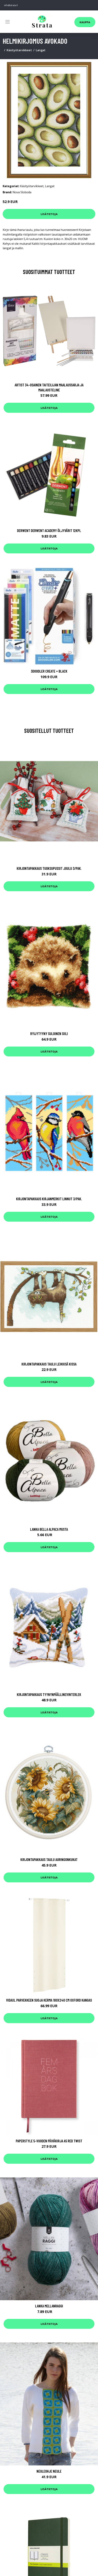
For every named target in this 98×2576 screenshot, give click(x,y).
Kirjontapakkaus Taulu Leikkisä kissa (49, 1364)
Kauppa (85, 22)
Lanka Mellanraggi (49, 2306)
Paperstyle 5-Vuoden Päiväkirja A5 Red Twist (49, 2141)
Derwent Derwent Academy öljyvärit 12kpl (49, 530)
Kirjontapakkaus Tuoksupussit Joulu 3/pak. (49, 868)
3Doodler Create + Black (49, 671)
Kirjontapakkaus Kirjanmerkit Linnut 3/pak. (49, 1198)
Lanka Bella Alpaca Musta (49, 1529)
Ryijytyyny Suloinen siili (49, 1033)
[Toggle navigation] (7, 21)
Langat (41, 50)
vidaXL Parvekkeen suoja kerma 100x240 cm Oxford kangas (49, 2000)
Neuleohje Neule (49, 2471)
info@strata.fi (11, 5)
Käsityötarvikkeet (19, 50)
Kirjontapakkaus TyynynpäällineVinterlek (49, 1694)
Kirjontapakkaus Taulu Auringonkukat (49, 1859)
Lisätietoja (49, 214)
